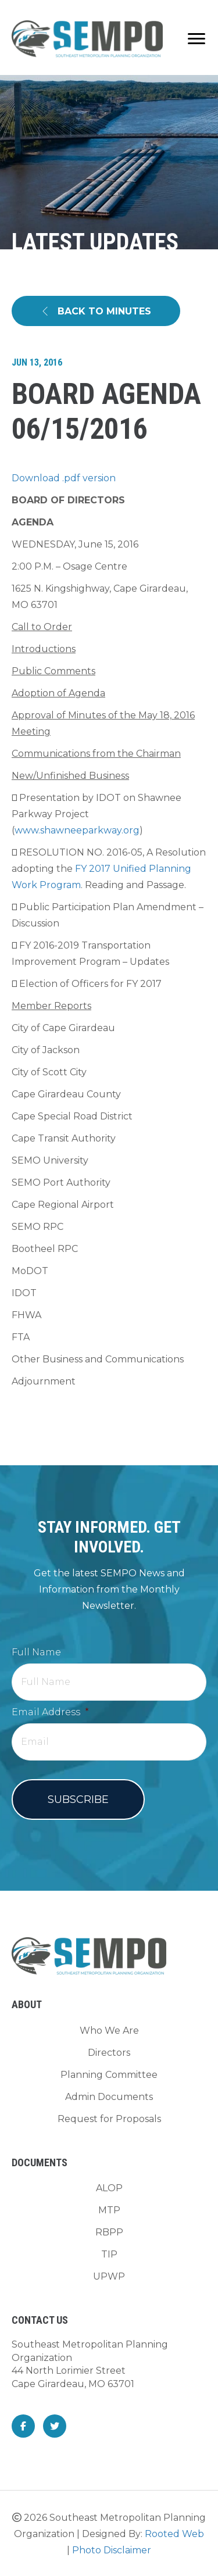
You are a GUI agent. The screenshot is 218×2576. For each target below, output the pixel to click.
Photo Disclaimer (111, 2550)
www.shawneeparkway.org (77, 830)
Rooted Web (174, 2533)
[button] (96, 311)
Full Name (36, 1652)
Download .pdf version (64, 478)
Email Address (50, 1712)
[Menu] (196, 39)
